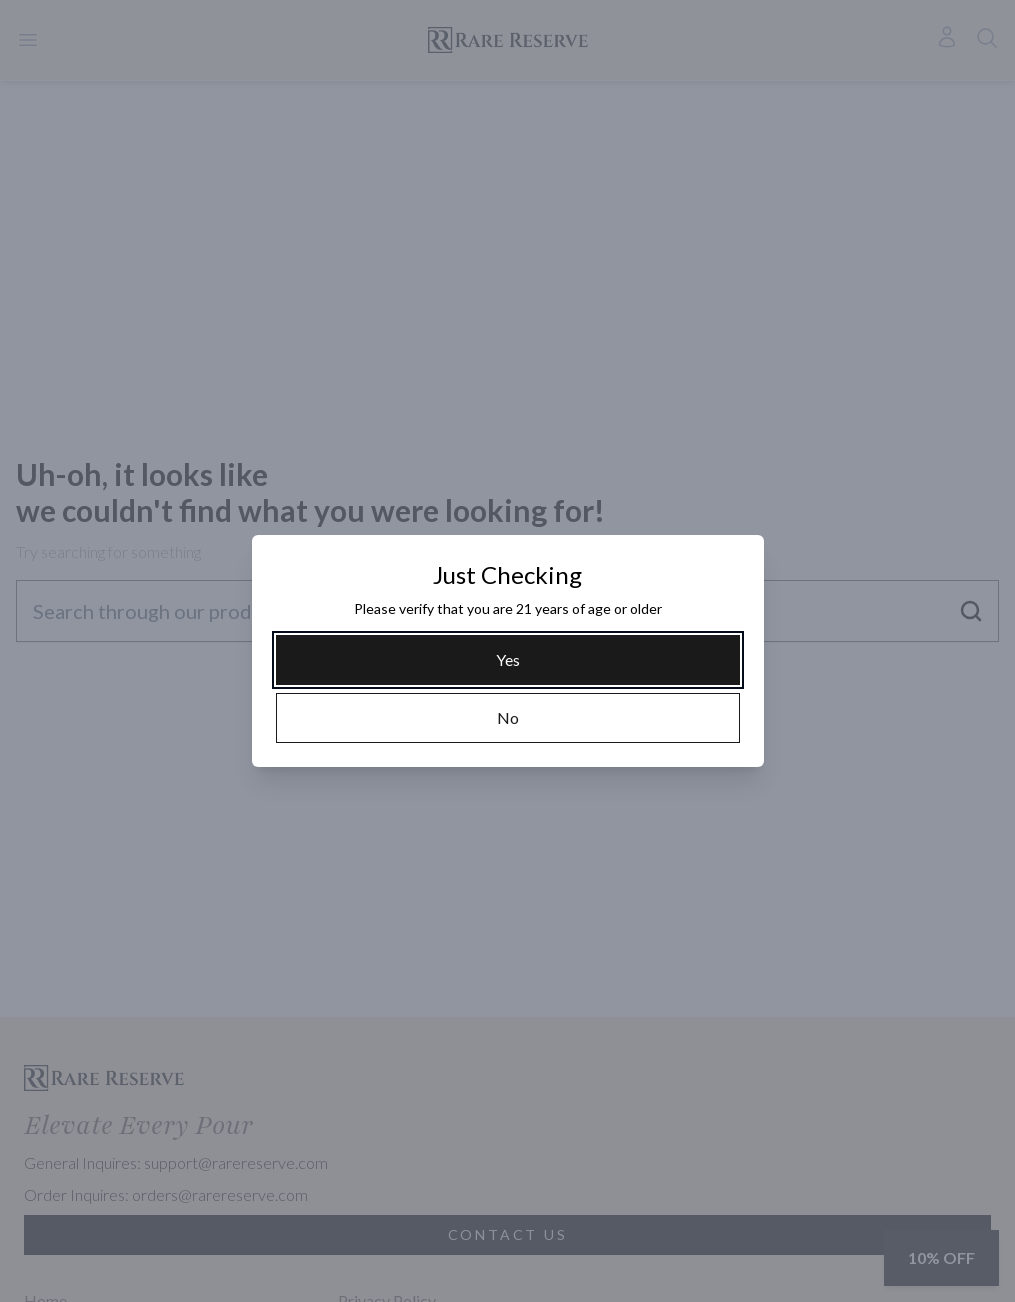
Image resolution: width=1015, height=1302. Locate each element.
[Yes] (508, 660)
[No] (508, 718)
